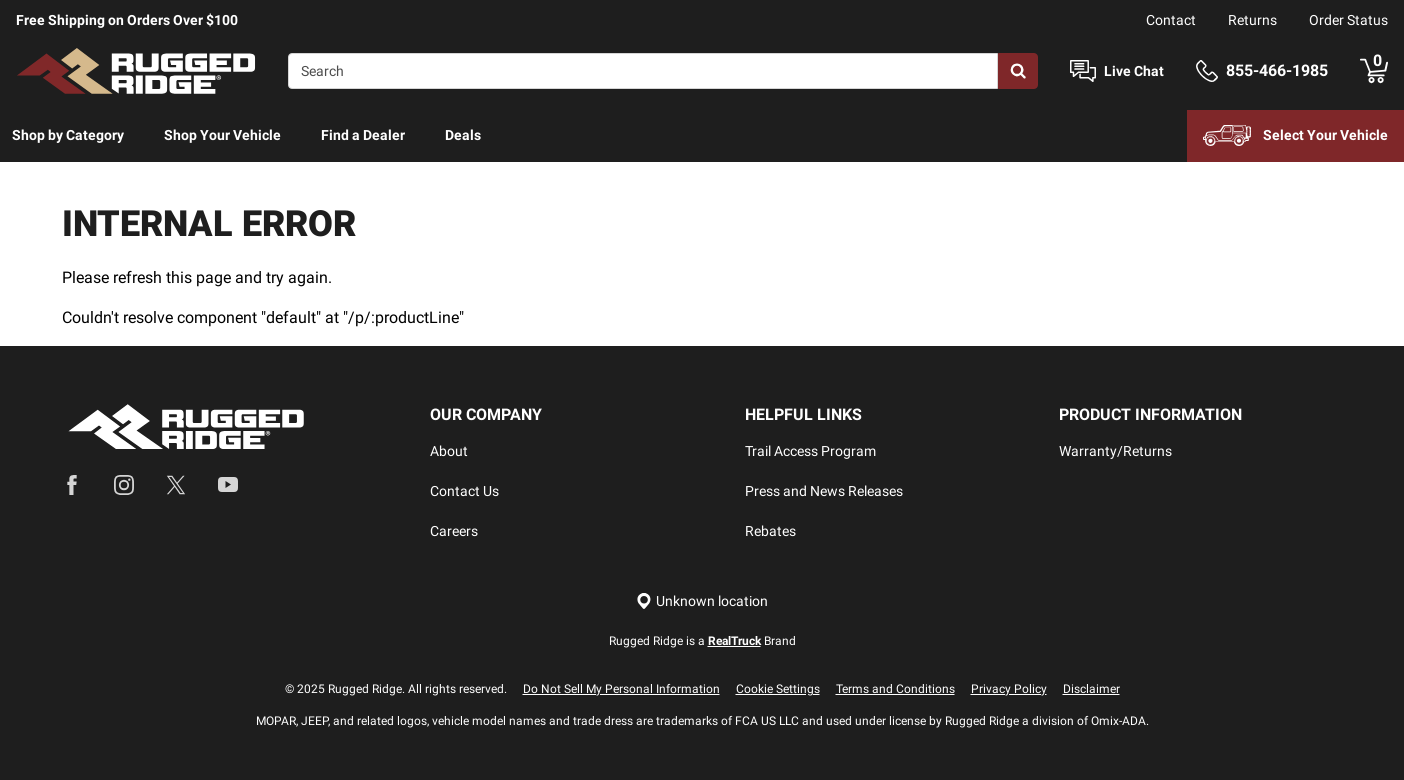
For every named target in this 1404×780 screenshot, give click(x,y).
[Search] (643, 71)
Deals (463, 135)
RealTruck (734, 641)
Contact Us (464, 491)
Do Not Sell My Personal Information (621, 689)
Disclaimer (1091, 689)
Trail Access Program (810, 451)
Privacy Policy (1009, 689)
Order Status (1348, 20)
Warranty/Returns (1115, 451)
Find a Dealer (363, 135)
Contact (1171, 20)
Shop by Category (68, 135)
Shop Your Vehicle (222, 135)
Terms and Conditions (895, 689)
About (449, 451)
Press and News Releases (824, 491)
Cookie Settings (778, 689)
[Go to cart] (1374, 71)
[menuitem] (68, 136)
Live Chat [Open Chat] (1134, 71)
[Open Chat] (1083, 71)
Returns (1252, 20)
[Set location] (702, 601)
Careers (454, 531)
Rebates (770, 531)
